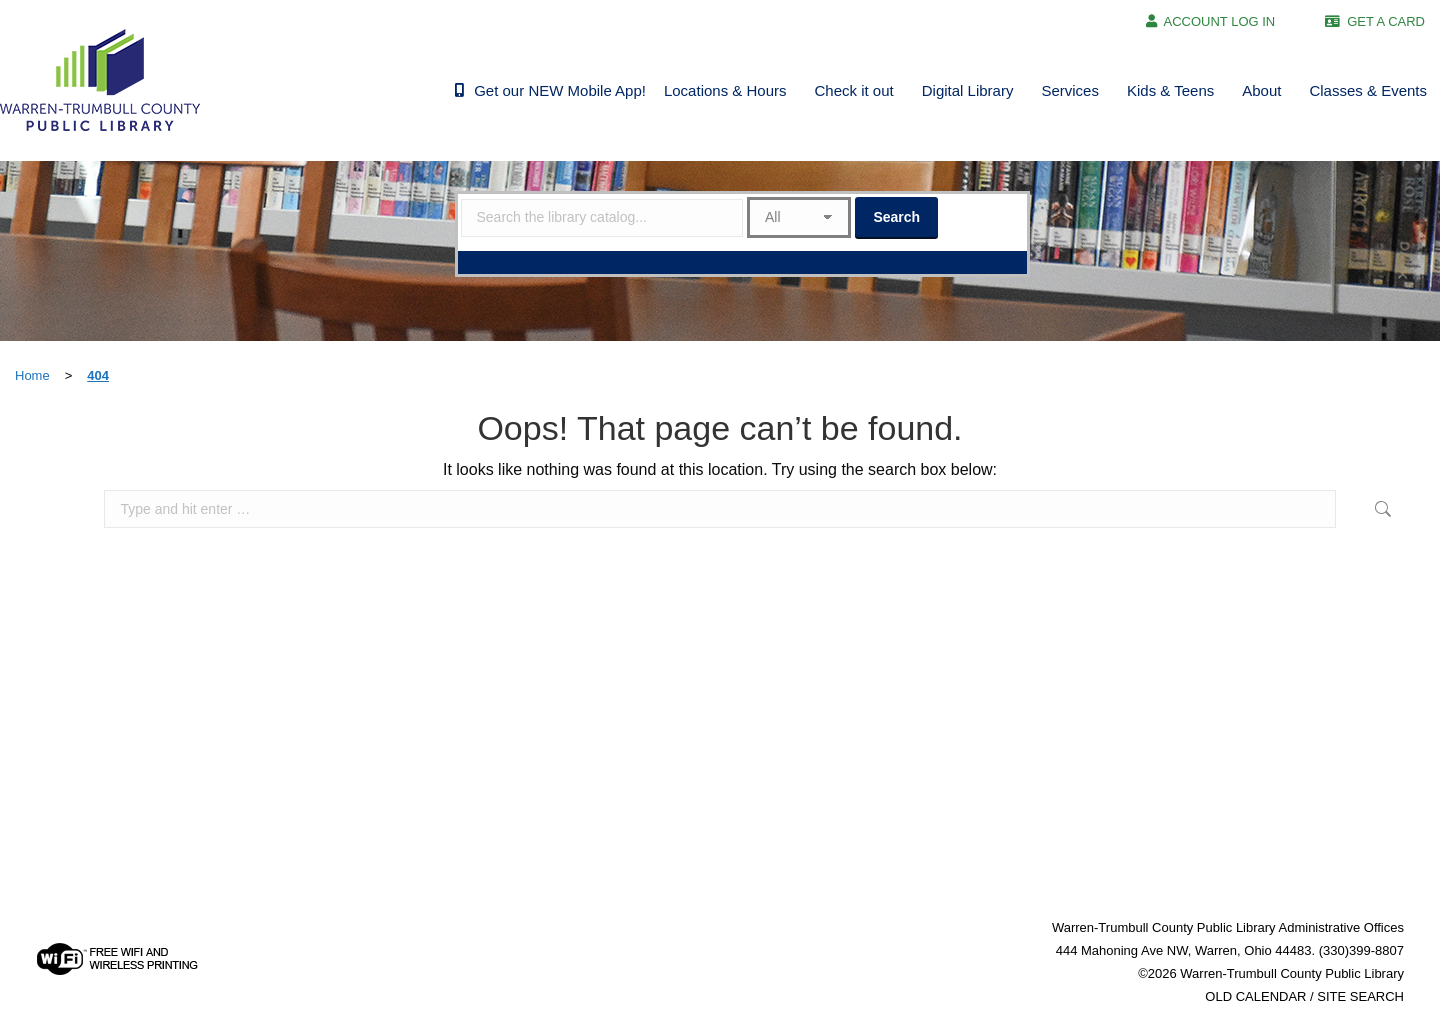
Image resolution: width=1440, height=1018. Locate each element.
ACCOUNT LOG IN (1220, 21)
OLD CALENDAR (1255, 996)
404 (98, 375)
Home (32, 375)
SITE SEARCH (1360, 996)
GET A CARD (1386, 21)
